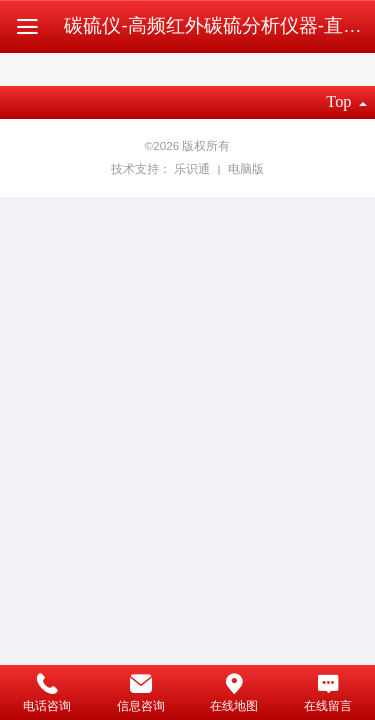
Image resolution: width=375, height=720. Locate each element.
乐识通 (193, 168)
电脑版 (246, 168)
